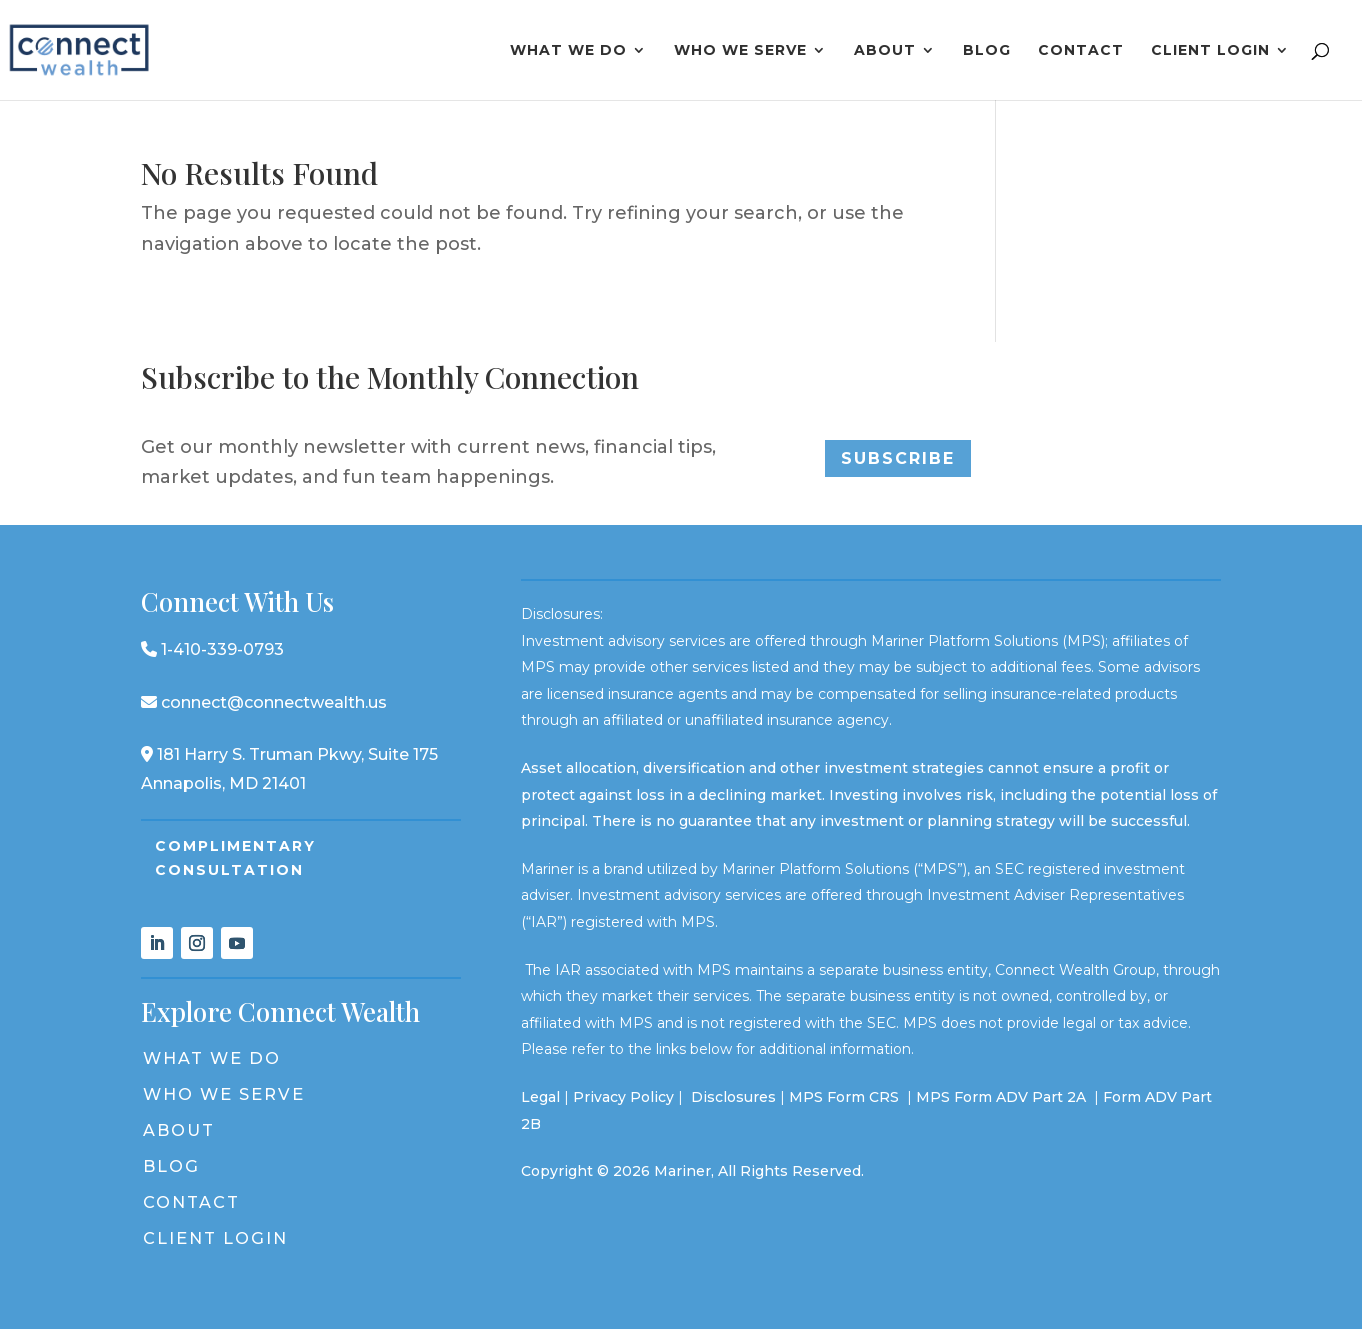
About (885, 51)
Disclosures (733, 1097)
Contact (1081, 51)
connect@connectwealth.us (264, 702)
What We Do (568, 51)
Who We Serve (740, 51)
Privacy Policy (623, 1097)
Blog (987, 51)
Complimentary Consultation (235, 858)
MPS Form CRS (844, 1097)
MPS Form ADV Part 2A (1003, 1097)
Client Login (1210, 51)
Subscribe (898, 458)
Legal (540, 1097)
